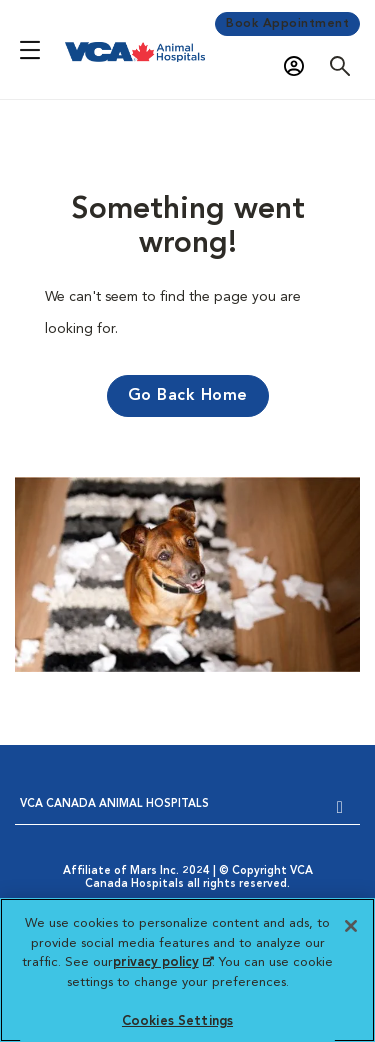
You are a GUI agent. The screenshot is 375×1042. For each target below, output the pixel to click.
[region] (187, 970)
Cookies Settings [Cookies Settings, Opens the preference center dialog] (177, 1021)
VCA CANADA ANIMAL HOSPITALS (114, 804)
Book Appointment (287, 24)
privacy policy (163, 962)
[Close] (351, 926)
